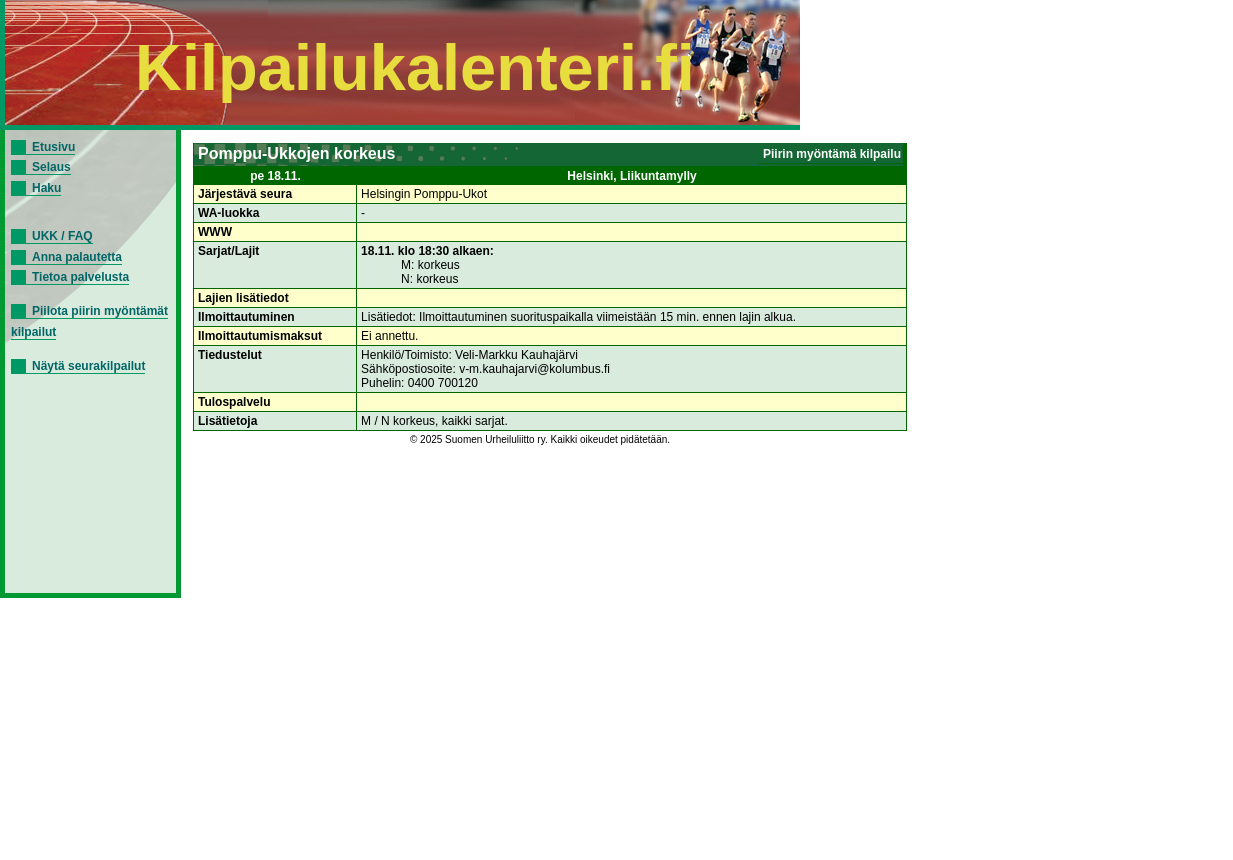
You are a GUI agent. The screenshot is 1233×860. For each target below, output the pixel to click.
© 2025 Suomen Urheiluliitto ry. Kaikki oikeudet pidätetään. (540, 439)
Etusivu (53, 147)
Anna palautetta (77, 257)
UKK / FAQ (62, 236)
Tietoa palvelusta (80, 277)
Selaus (51, 167)
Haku (46, 188)
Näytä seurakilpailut (88, 366)
